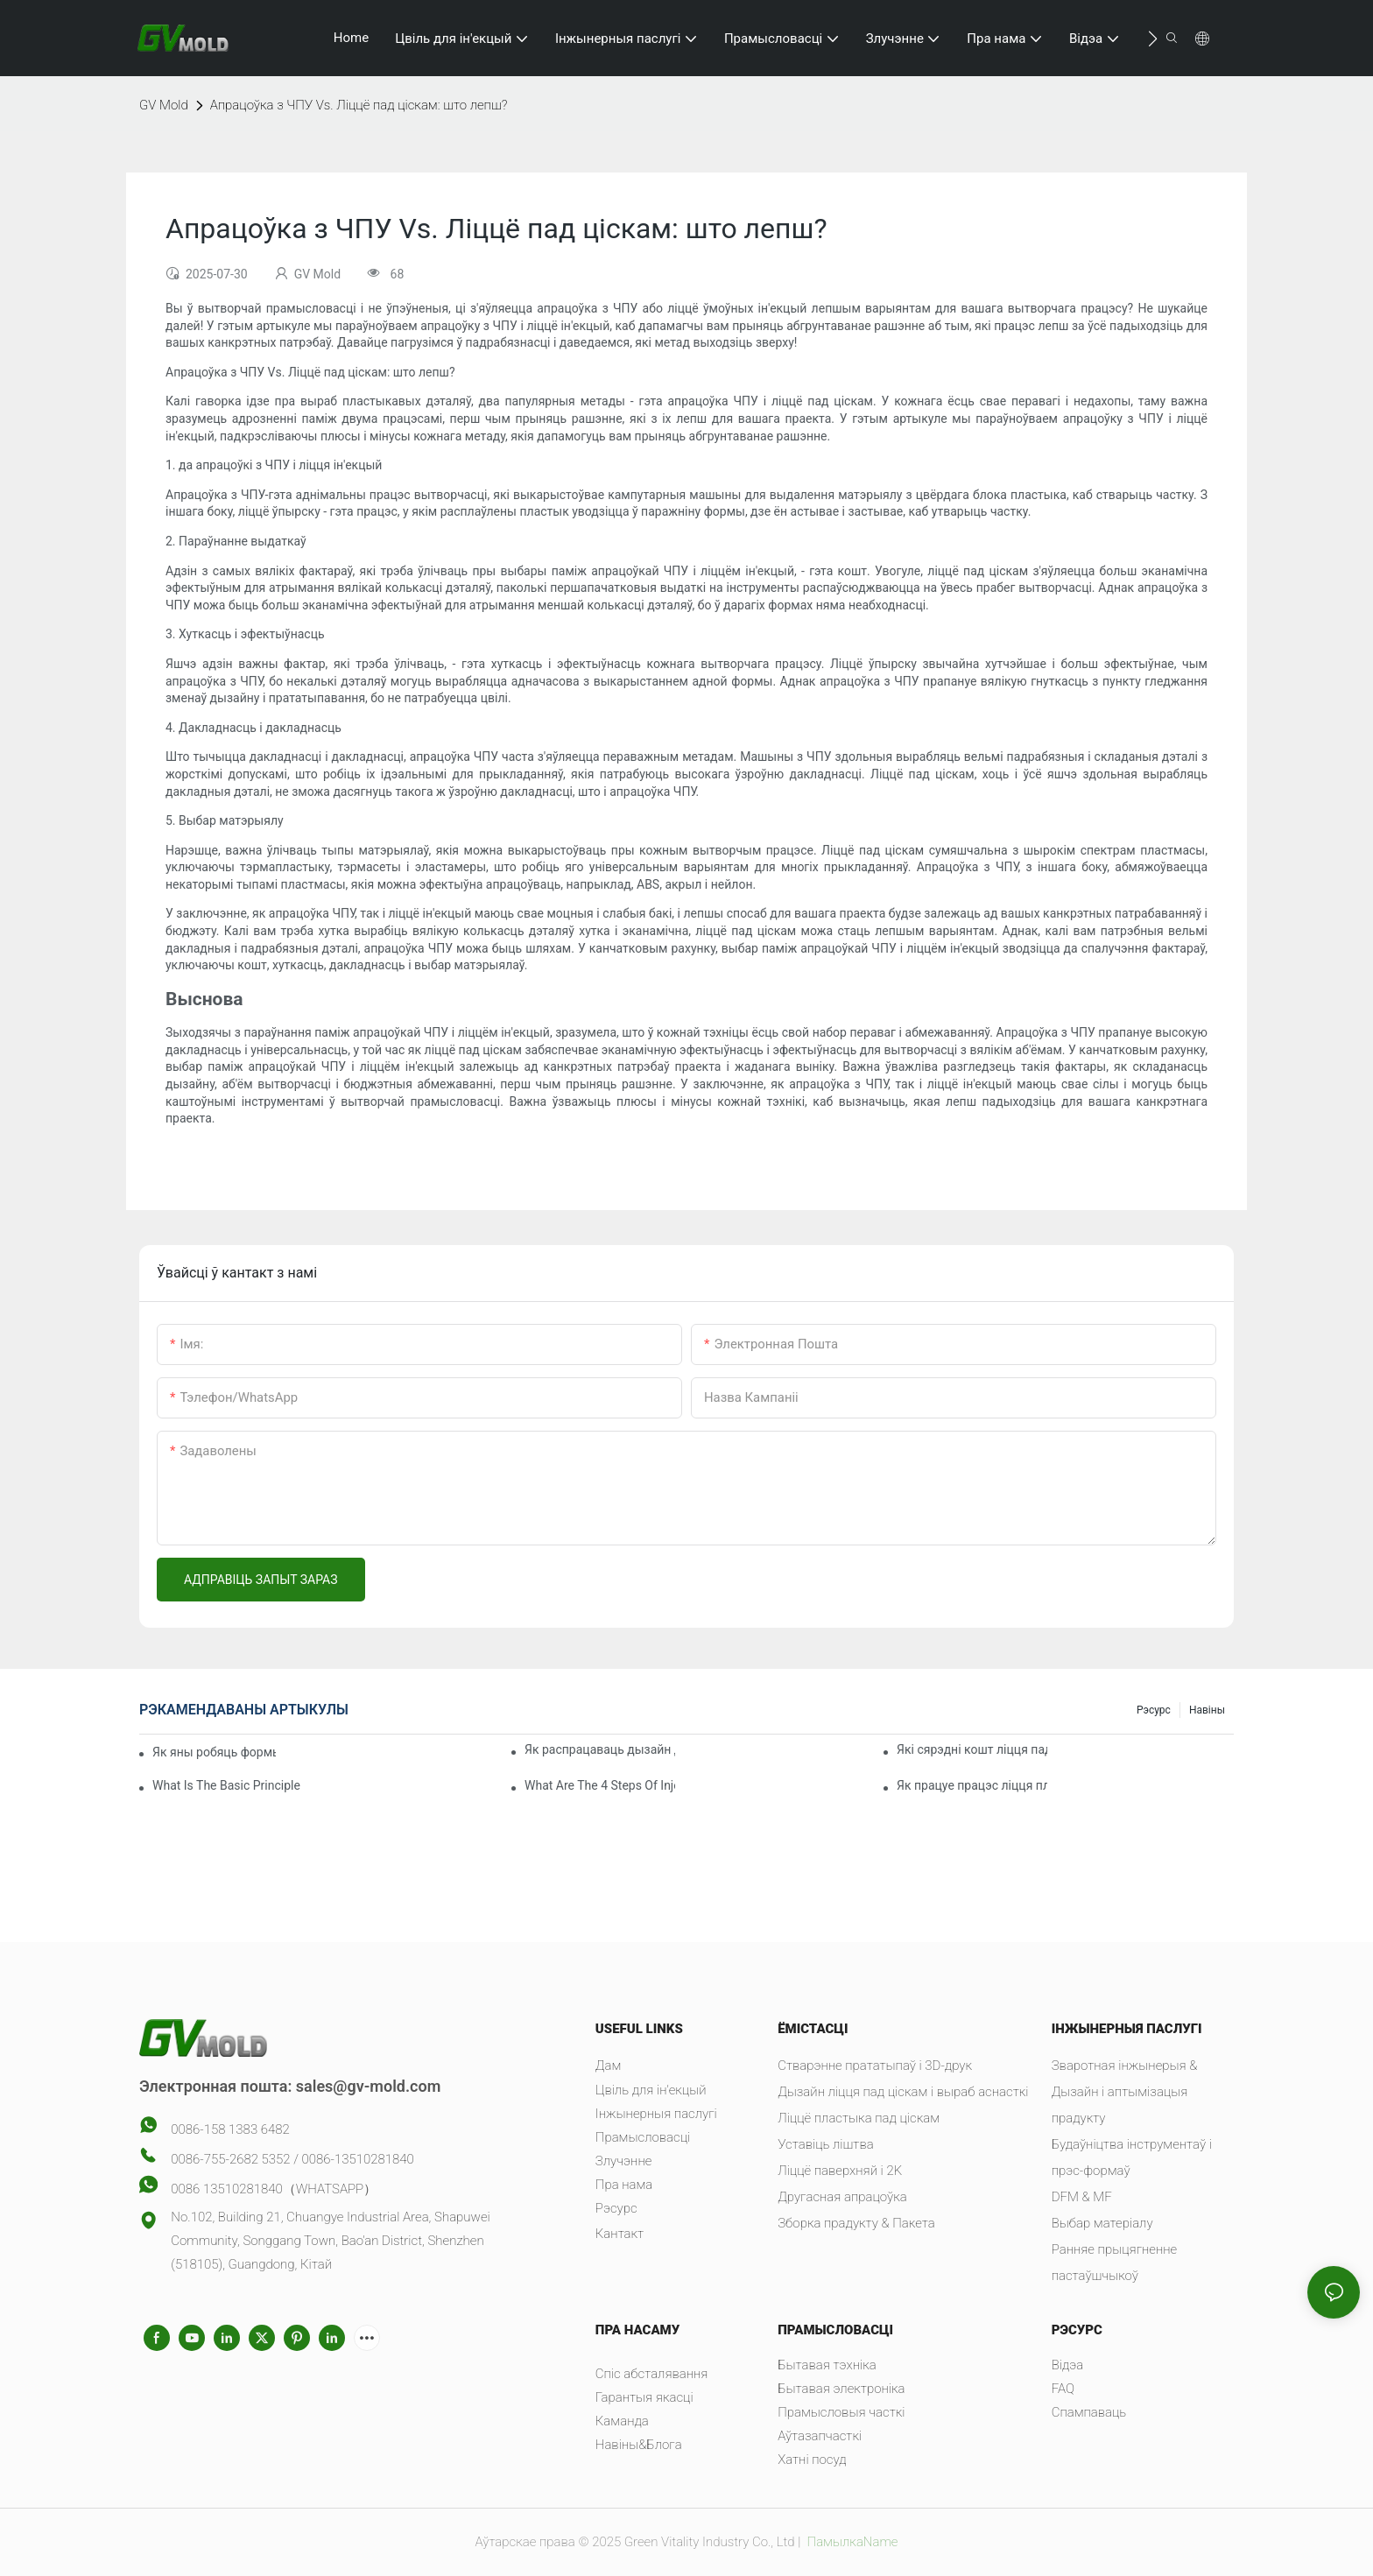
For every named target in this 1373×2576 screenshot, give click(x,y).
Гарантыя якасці (644, 2397)
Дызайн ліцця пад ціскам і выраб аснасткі (903, 2092)
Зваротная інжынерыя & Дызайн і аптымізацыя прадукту (1125, 2092)
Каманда (622, 2421)
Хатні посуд (812, 2459)
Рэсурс (1154, 1710)
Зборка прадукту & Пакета (856, 2223)
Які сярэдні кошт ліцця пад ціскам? (972, 1749)
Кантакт (619, 2234)
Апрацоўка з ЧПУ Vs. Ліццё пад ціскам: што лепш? (359, 105)
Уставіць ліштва (825, 2144)
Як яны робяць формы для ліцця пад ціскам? (214, 1752)
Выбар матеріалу (1102, 2223)
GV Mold (163, 105)
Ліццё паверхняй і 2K (840, 2170)
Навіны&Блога (638, 2445)
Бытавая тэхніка (827, 2365)
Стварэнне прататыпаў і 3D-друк (875, 2065)
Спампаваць (1089, 2412)
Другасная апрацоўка (842, 2197)
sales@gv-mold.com (368, 2086)
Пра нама (624, 2184)
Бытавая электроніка (841, 2389)
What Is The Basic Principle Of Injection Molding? (227, 1785)
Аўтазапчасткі (820, 2436)
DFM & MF (1082, 2197)
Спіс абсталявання (651, 2374)
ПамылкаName (851, 2542)
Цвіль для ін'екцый (651, 2090)
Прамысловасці (642, 2137)
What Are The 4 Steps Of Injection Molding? (600, 1785)
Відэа (1068, 2365)
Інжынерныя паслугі (656, 2114)
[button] (1153, 38)
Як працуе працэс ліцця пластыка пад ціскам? (972, 1785)
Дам (608, 2065)
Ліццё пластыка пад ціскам (859, 2118)
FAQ (1063, 2389)
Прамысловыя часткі (841, 2412)
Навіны (1207, 1710)
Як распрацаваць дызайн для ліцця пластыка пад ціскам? (600, 1749)
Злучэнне (623, 2161)
